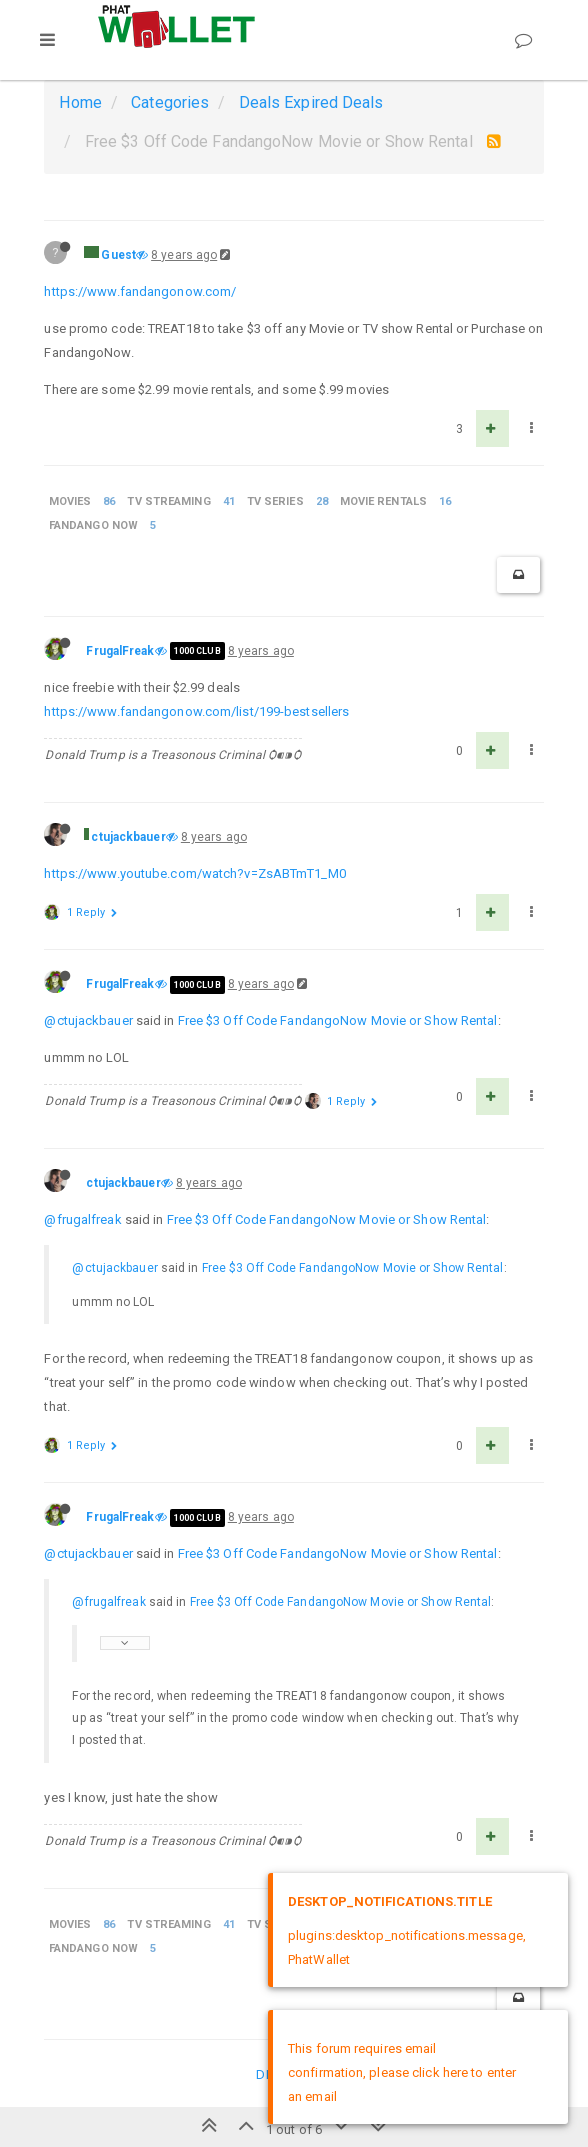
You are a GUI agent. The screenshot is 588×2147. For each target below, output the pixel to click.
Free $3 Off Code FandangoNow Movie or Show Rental (338, 1020)
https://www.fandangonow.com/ (140, 291)
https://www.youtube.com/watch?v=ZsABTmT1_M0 (194, 873)
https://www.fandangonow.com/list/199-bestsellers (196, 711)
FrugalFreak (120, 651)
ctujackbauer (128, 837)
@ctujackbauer (88, 1020)
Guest (118, 255)
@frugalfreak (82, 1219)
